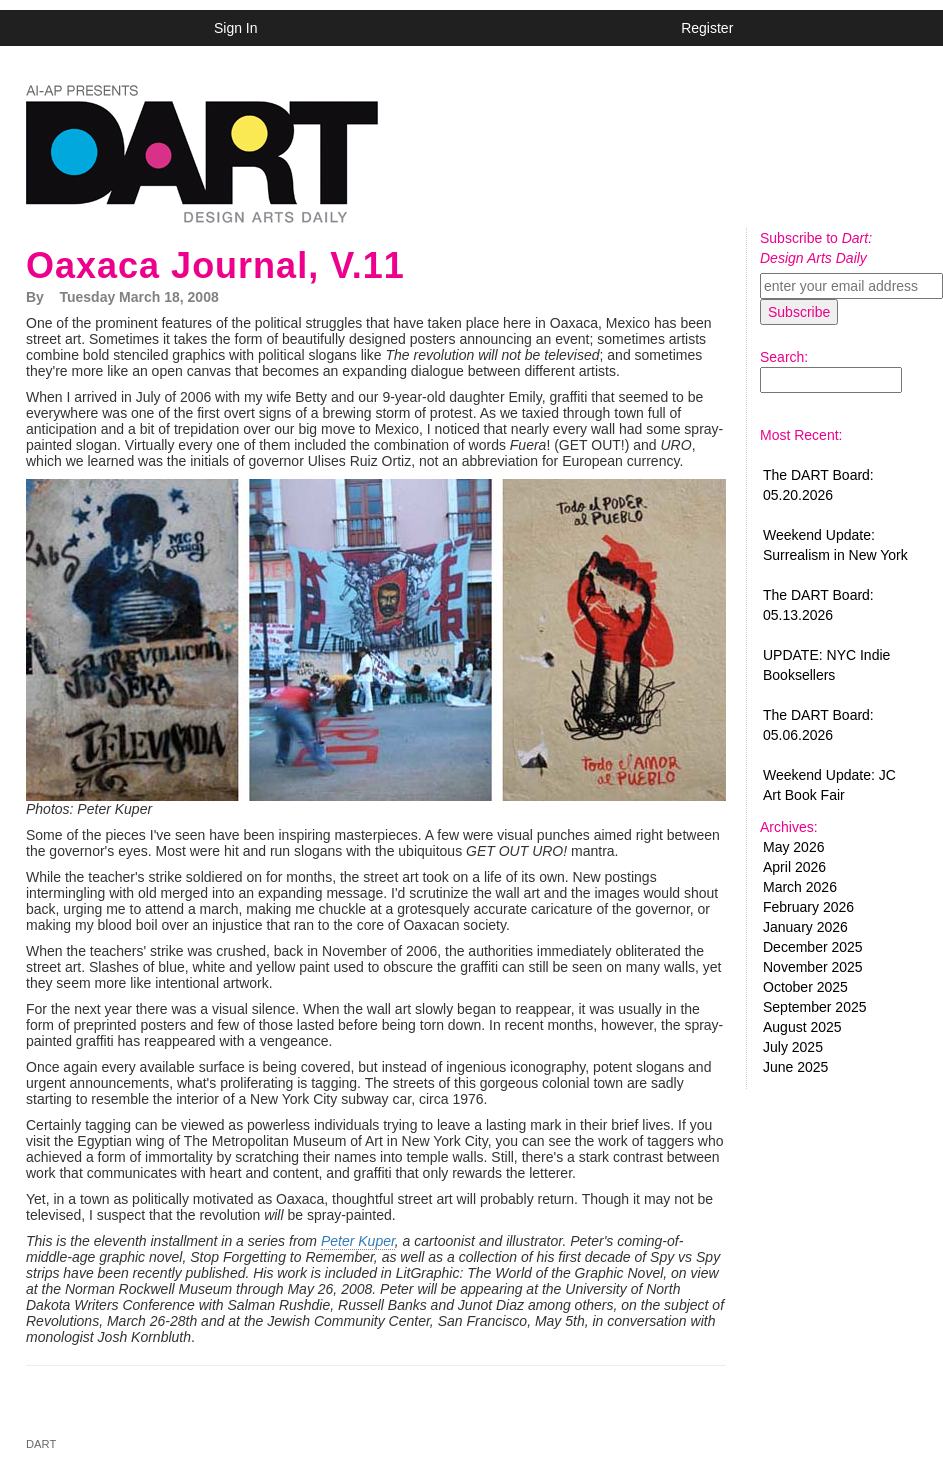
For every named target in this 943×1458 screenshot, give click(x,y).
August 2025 (802, 1027)
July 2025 (793, 1047)
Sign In (236, 28)
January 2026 (805, 927)
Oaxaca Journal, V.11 (215, 265)
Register (707, 28)
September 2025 (815, 1007)
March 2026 (800, 887)
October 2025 (805, 987)
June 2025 (795, 1067)
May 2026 (793, 847)
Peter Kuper (358, 1241)
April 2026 (794, 867)
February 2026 (808, 907)
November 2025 (813, 967)
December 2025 (813, 947)
